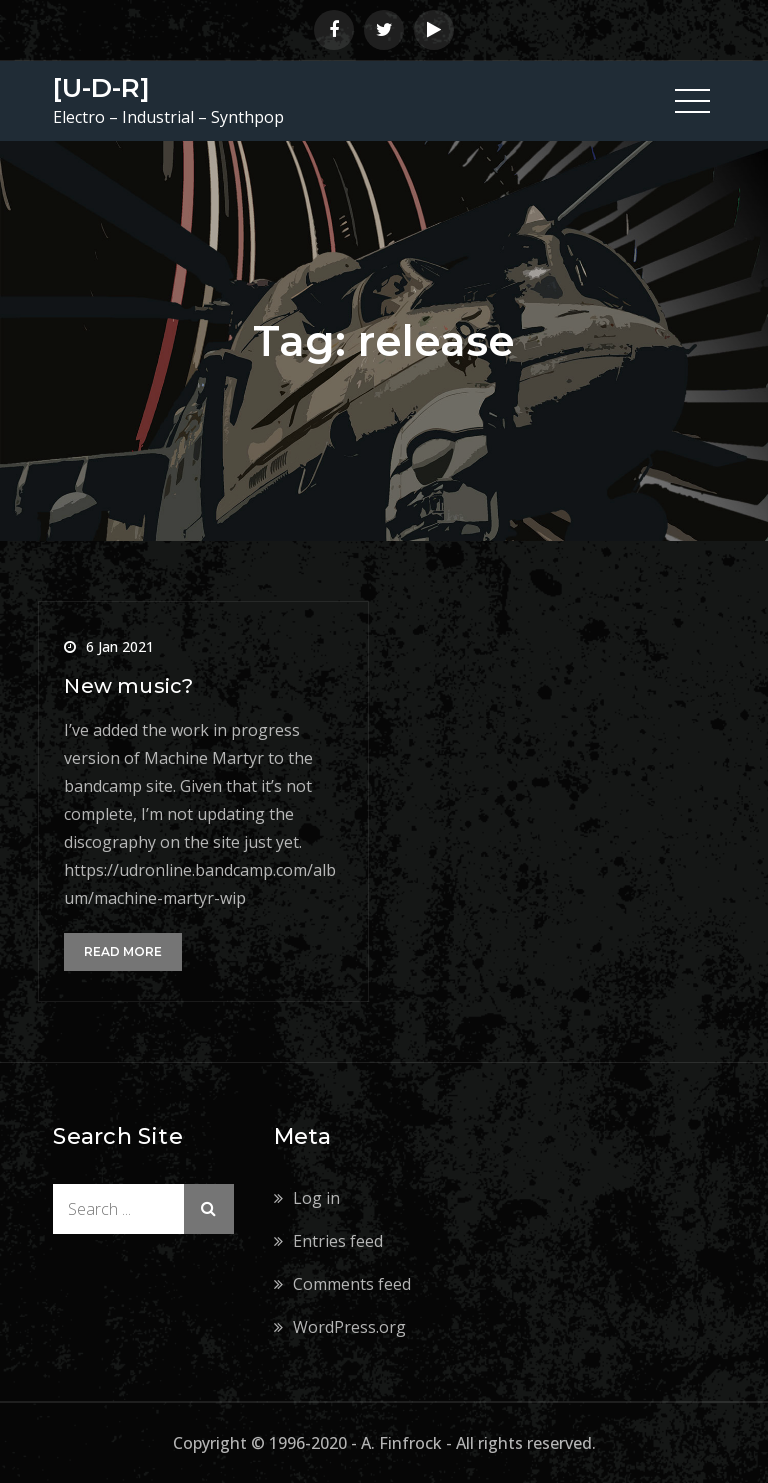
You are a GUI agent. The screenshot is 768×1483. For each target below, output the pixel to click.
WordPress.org (349, 1327)
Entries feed (338, 1241)
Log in (316, 1198)
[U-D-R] (101, 88)
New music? (128, 686)
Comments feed (352, 1284)
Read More (123, 951)
